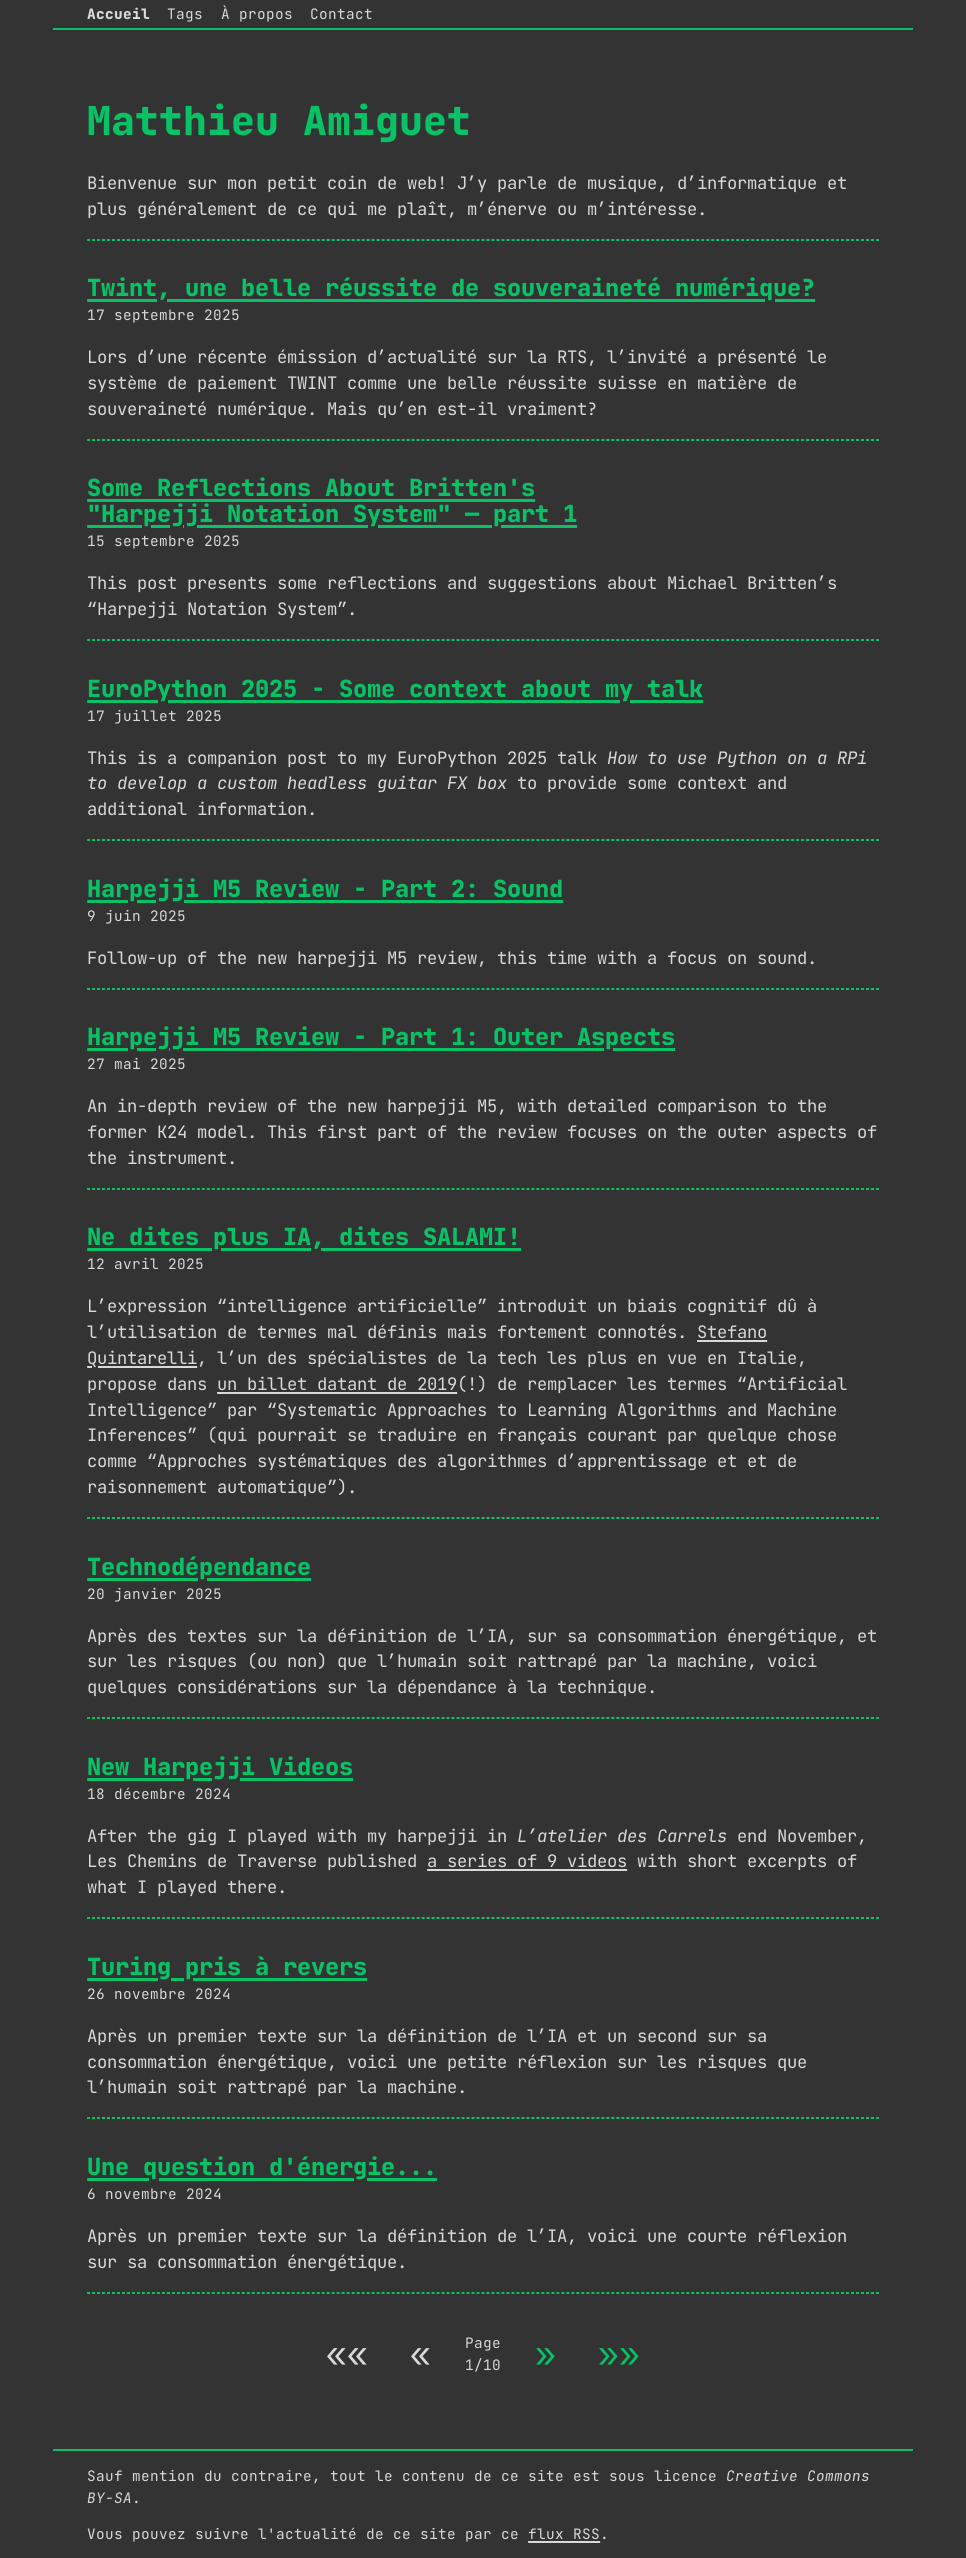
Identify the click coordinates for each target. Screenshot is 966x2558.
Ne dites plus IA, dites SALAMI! (304, 1236)
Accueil (118, 13)
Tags (185, 13)
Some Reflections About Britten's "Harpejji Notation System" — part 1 (332, 500)
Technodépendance (199, 1566)
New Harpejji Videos (220, 1766)
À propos (257, 13)
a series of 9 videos (527, 1860)
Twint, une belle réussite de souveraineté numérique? (451, 287)
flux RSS (564, 2533)
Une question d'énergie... (262, 2166)
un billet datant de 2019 (337, 1383)
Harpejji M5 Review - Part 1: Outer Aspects (381, 1036)
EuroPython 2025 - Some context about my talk (395, 688)
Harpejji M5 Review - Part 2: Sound (325, 888)
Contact (341, 13)
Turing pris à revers (227, 1966)
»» (619, 2353)
